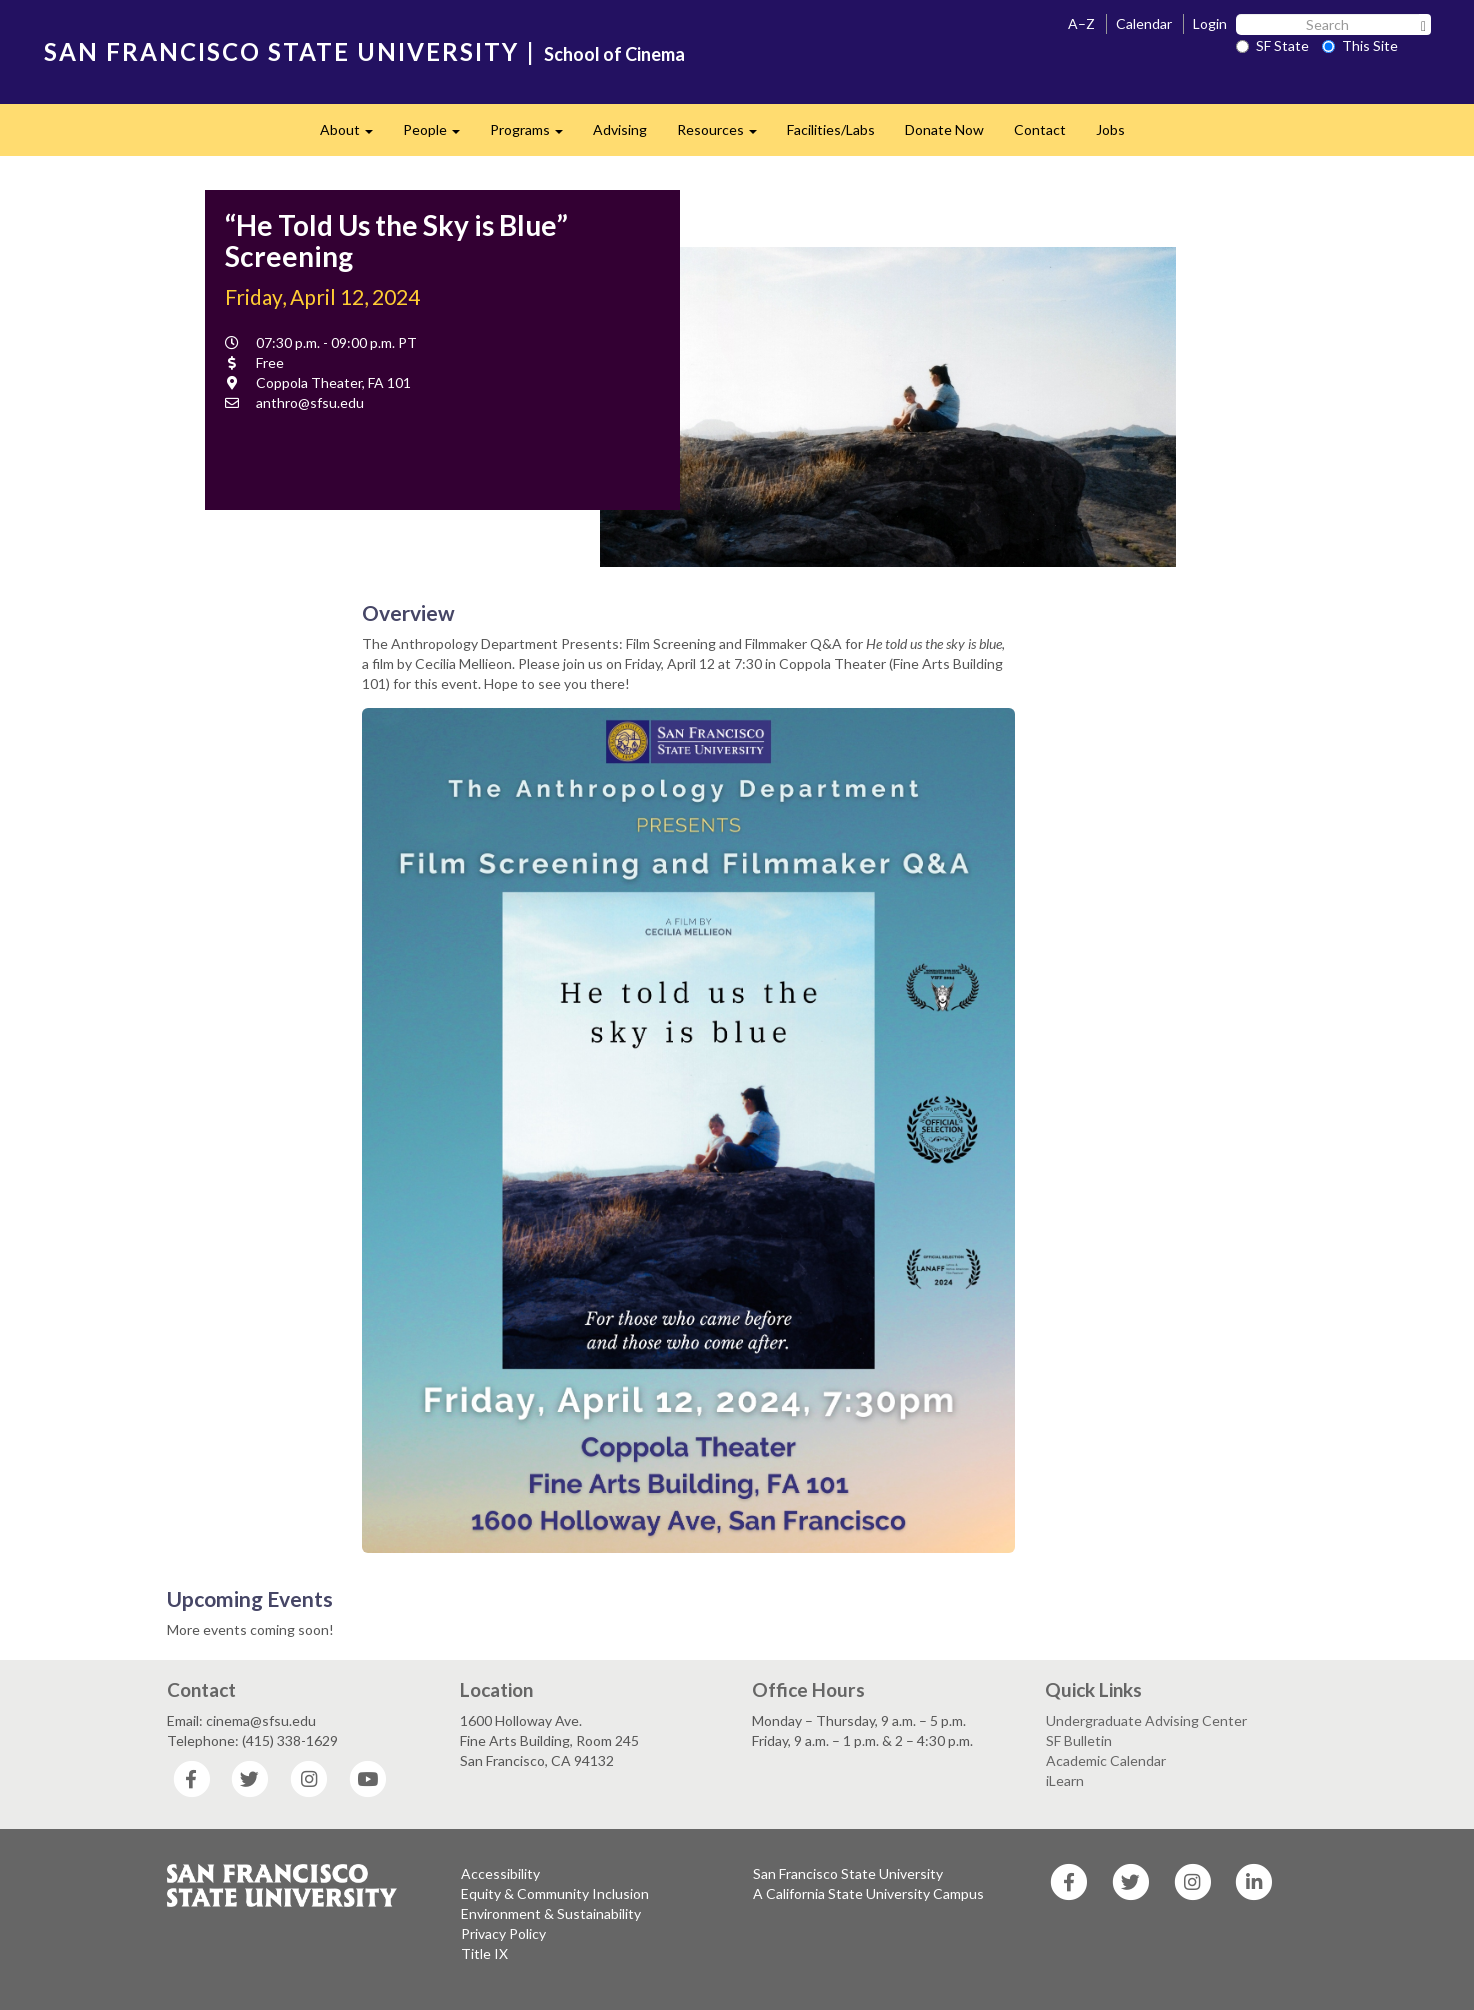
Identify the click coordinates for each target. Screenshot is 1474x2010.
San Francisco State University (848, 1873)
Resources (724, 135)
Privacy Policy (503, 1933)
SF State (1272, 45)
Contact (1040, 129)
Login (1210, 23)
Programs (534, 135)
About (354, 135)
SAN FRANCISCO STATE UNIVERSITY (281, 51)
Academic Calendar (1106, 1760)
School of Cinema (614, 54)
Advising (620, 129)
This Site (1360, 45)
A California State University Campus (868, 1893)
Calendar (1144, 23)
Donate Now (944, 129)
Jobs (1110, 129)
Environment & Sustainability (551, 1913)
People (439, 135)
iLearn (1065, 1780)
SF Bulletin (1079, 1740)
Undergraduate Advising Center (1146, 1720)
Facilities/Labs (831, 129)
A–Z (1081, 23)
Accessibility (500, 1873)
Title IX (484, 1953)
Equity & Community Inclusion (555, 1893)
